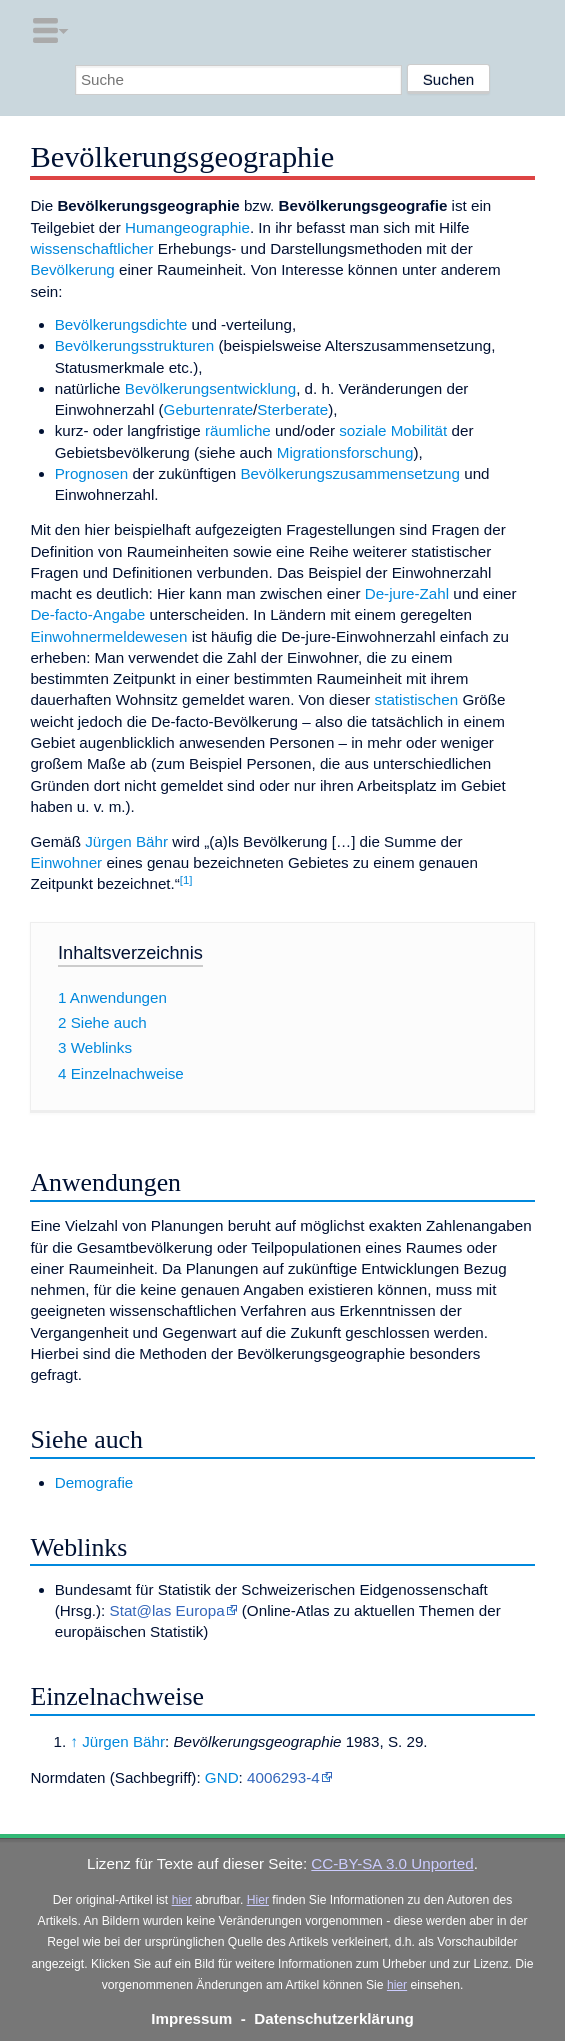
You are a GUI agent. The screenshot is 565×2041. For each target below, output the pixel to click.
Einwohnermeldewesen (108, 636)
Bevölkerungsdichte (121, 324)
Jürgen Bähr (126, 841)
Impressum (191, 2018)
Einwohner (66, 862)
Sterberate (292, 409)
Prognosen (91, 473)
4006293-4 (283, 1777)
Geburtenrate (209, 409)
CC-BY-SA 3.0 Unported (392, 1863)
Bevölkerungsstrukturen (135, 345)
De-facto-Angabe (87, 614)
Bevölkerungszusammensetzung (350, 473)
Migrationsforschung (345, 452)
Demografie (94, 1482)
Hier (258, 1900)
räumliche (238, 430)
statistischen (417, 699)
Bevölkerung (72, 269)
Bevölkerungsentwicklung (210, 388)
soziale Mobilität (393, 430)
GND (222, 1777)
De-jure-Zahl (407, 593)
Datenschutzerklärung (334, 2018)
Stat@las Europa (167, 1610)
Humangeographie (187, 227)
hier (182, 1900)
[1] (186, 880)
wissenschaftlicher (91, 248)
